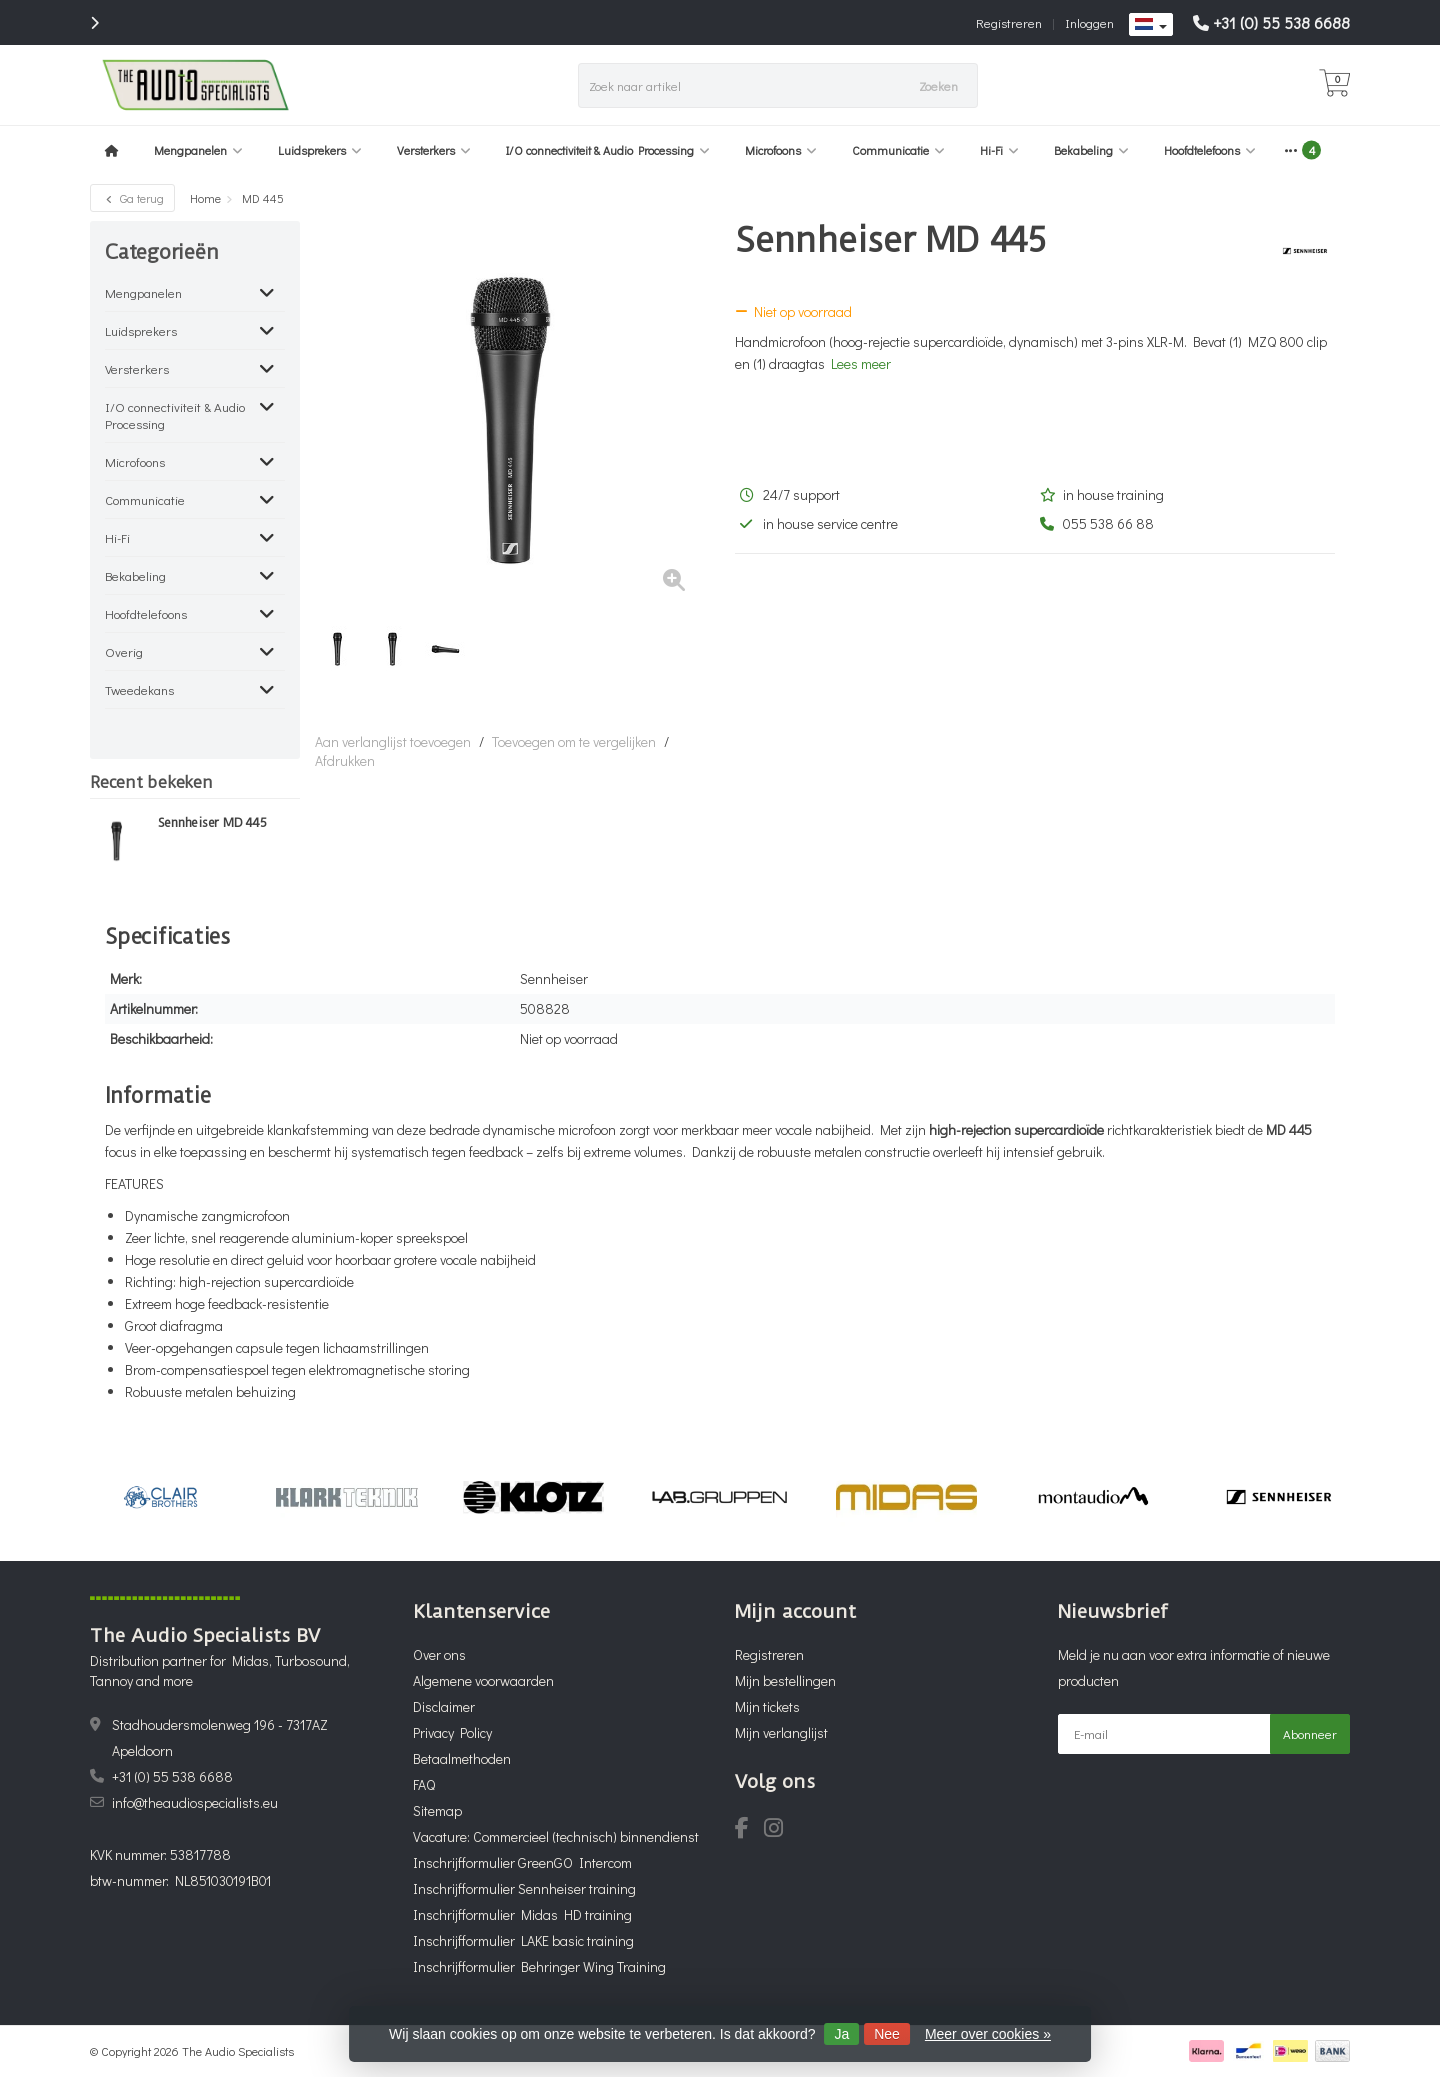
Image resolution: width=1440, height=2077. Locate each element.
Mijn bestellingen (785, 1680)
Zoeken (938, 85)
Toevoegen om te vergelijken (574, 741)
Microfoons (781, 150)
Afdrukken (345, 760)
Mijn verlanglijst (781, 1732)
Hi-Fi (999, 150)
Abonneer (1310, 1733)
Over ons (439, 1654)
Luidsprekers (320, 150)
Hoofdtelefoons (1210, 150)
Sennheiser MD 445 (212, 823)
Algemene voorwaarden (483, 1680)
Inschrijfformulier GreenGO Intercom (522, 1862)
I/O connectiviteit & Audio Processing (608, 150)
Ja (841, 2034)
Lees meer (861, 363)
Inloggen (1089, 22)
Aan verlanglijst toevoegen (393, 741)
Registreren (1009, 22)
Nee (887, 2034)
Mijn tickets (767, 1706)
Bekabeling (1091, 150)
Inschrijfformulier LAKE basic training (523, 1940)
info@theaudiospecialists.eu (195, 1802)
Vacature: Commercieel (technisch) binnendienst (556, 1836)
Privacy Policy (452, 1732)
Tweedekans (139, 689)
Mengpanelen (198, 150)
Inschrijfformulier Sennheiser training (524, 1888)
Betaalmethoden (462, 1758)
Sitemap (437, 1810)
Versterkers (434, 150)
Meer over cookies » (988, 2034)
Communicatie (898, 150)
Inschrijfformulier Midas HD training (522, 1914)
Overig (124, 651)
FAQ (424, 1784)
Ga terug (132, 198)
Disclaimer (444, 1706)
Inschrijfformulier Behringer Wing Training (539, 1966)
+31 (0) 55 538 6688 (1281, 22)
